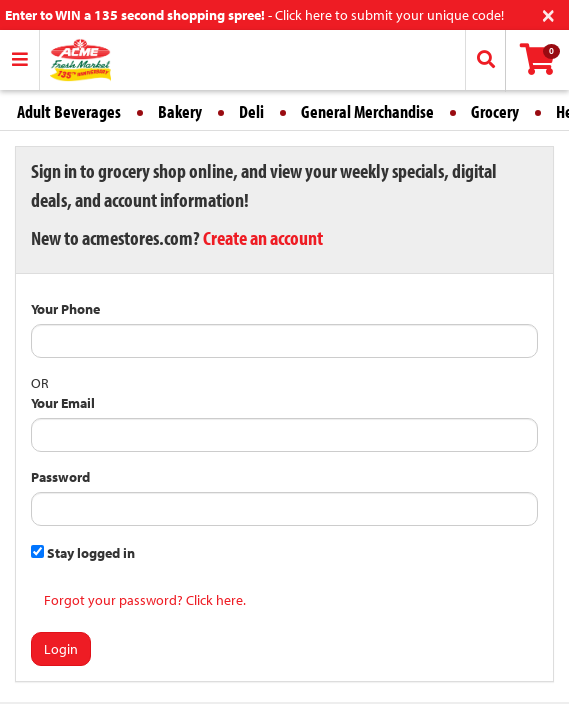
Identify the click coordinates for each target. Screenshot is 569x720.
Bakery (180, 111)
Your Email (63, 403)
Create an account (263, 237)
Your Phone (65, 309)
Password (60, 477)
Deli (251, 111)
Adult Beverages (69, 111)
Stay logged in (83, 553)
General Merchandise (367, 111)
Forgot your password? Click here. (145, 600)
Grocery (495, 111)
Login (61, 649)
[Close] (548, 13)
